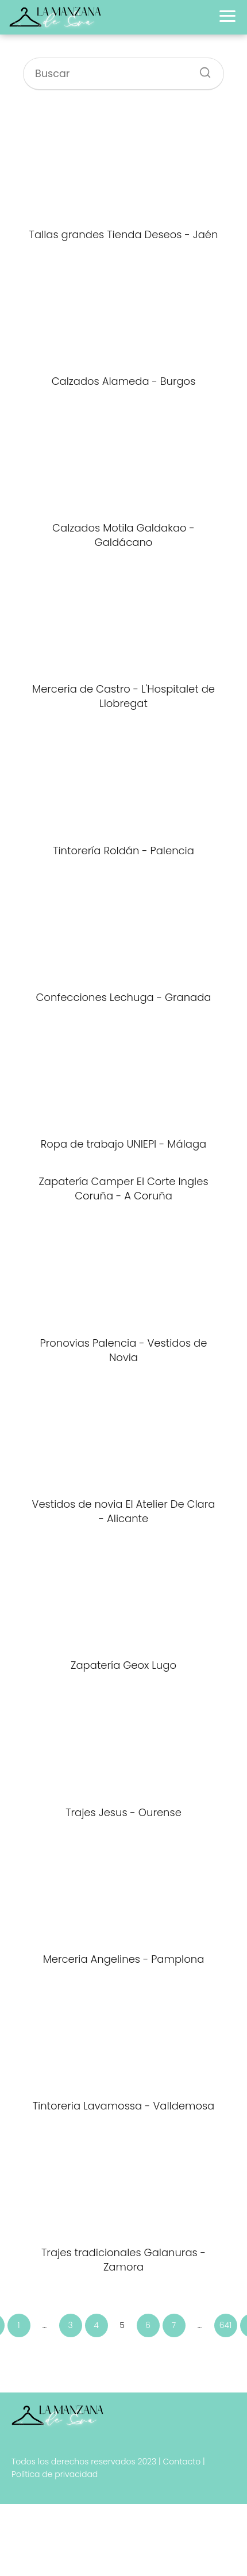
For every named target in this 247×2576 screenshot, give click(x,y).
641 (225, 2325)
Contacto (182, 2461)
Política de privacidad (54, 2474)
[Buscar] (201, 69)
